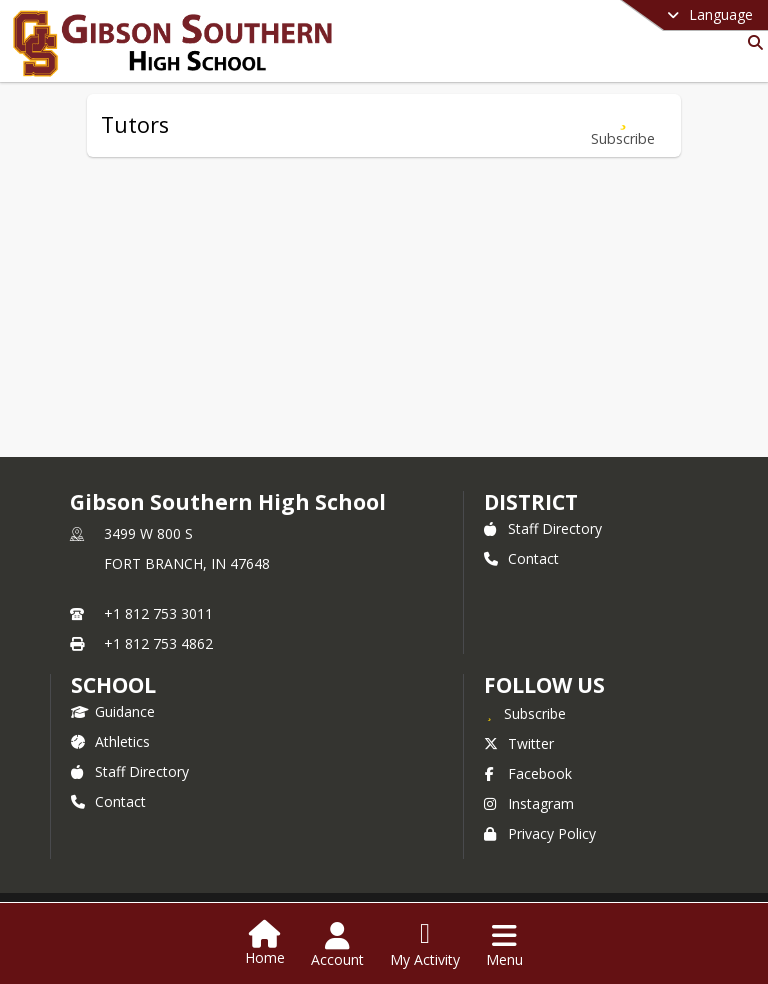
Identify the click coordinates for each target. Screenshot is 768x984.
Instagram (529, 803)
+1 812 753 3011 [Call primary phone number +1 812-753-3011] (158, 613)
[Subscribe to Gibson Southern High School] (525, 713)
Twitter (519, 743)
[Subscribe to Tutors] (623, 125)
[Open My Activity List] (425, 945)
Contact (521, 558)
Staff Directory (543, 528)
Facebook (528, 773)
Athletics (110, 741)
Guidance (113, 711)
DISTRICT (531, 502)
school (113, 685)
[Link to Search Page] (751, 42)
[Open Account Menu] (337, 945)
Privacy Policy (540, 833)
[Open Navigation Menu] (504, 945)
